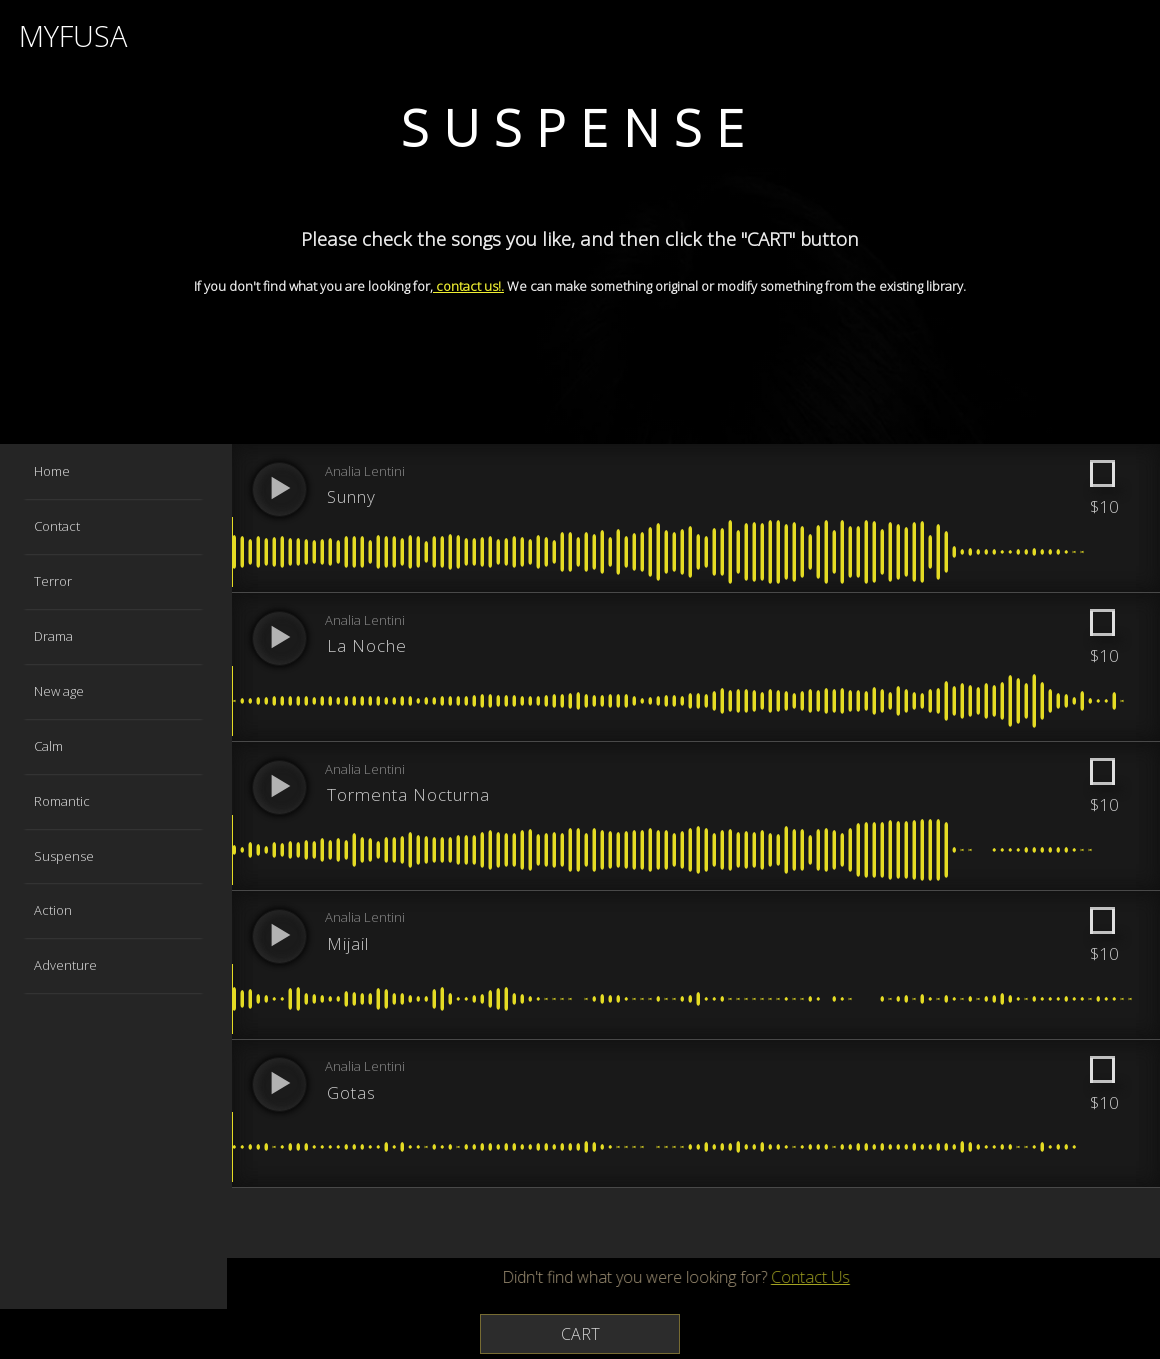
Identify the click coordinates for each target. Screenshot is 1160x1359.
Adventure (66, 965)
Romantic (63, 801)
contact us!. (468, 286)
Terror (54, 581)
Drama (54, 636)
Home (53, 471)
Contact (58, 526)
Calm (49, 746)
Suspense (65, 856)
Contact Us (776, 1278)
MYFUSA (77, 36)
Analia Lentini (367, 472)
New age (60, 691)
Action (54, 910)
